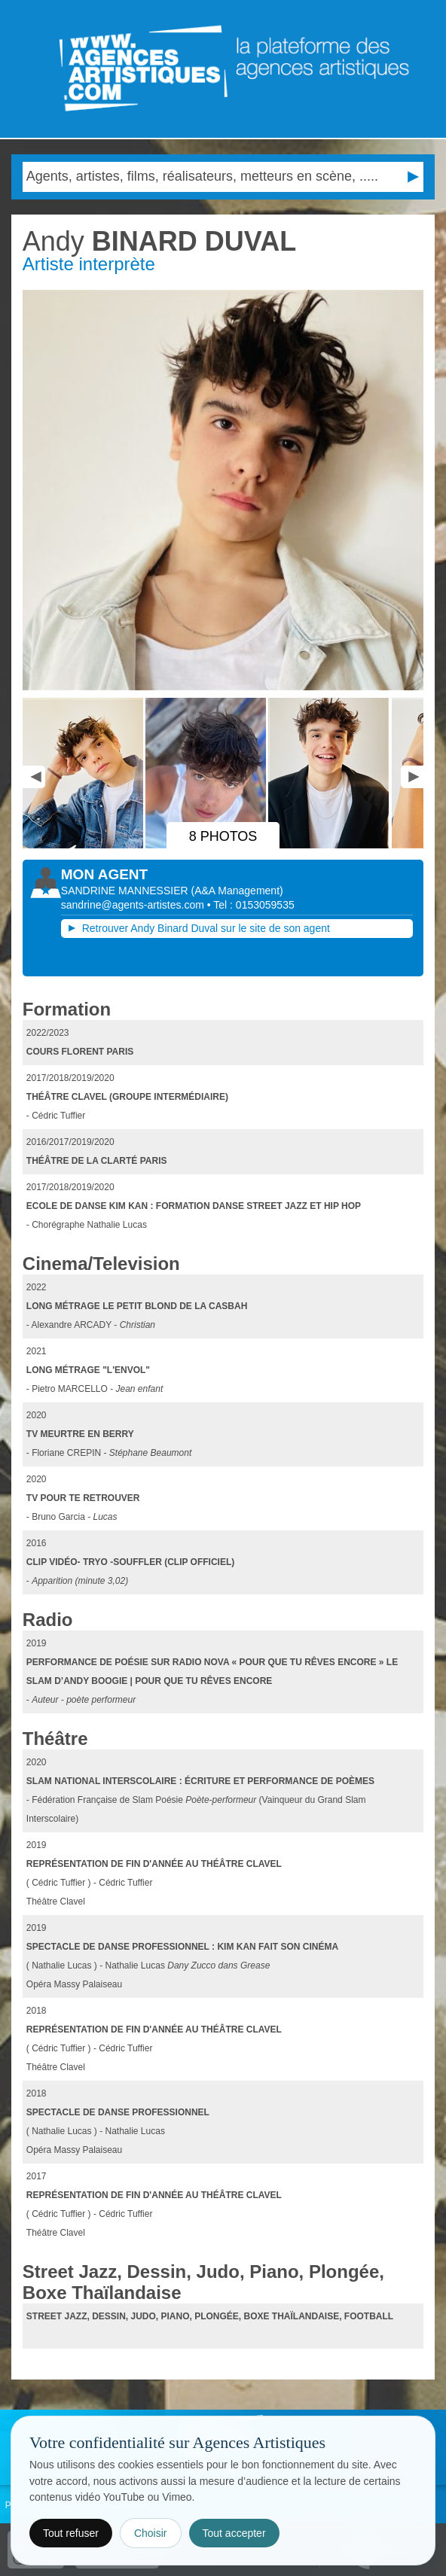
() (237, 891)
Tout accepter (234, 2533)
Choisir (150, 2533)
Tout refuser (71, 2533)
